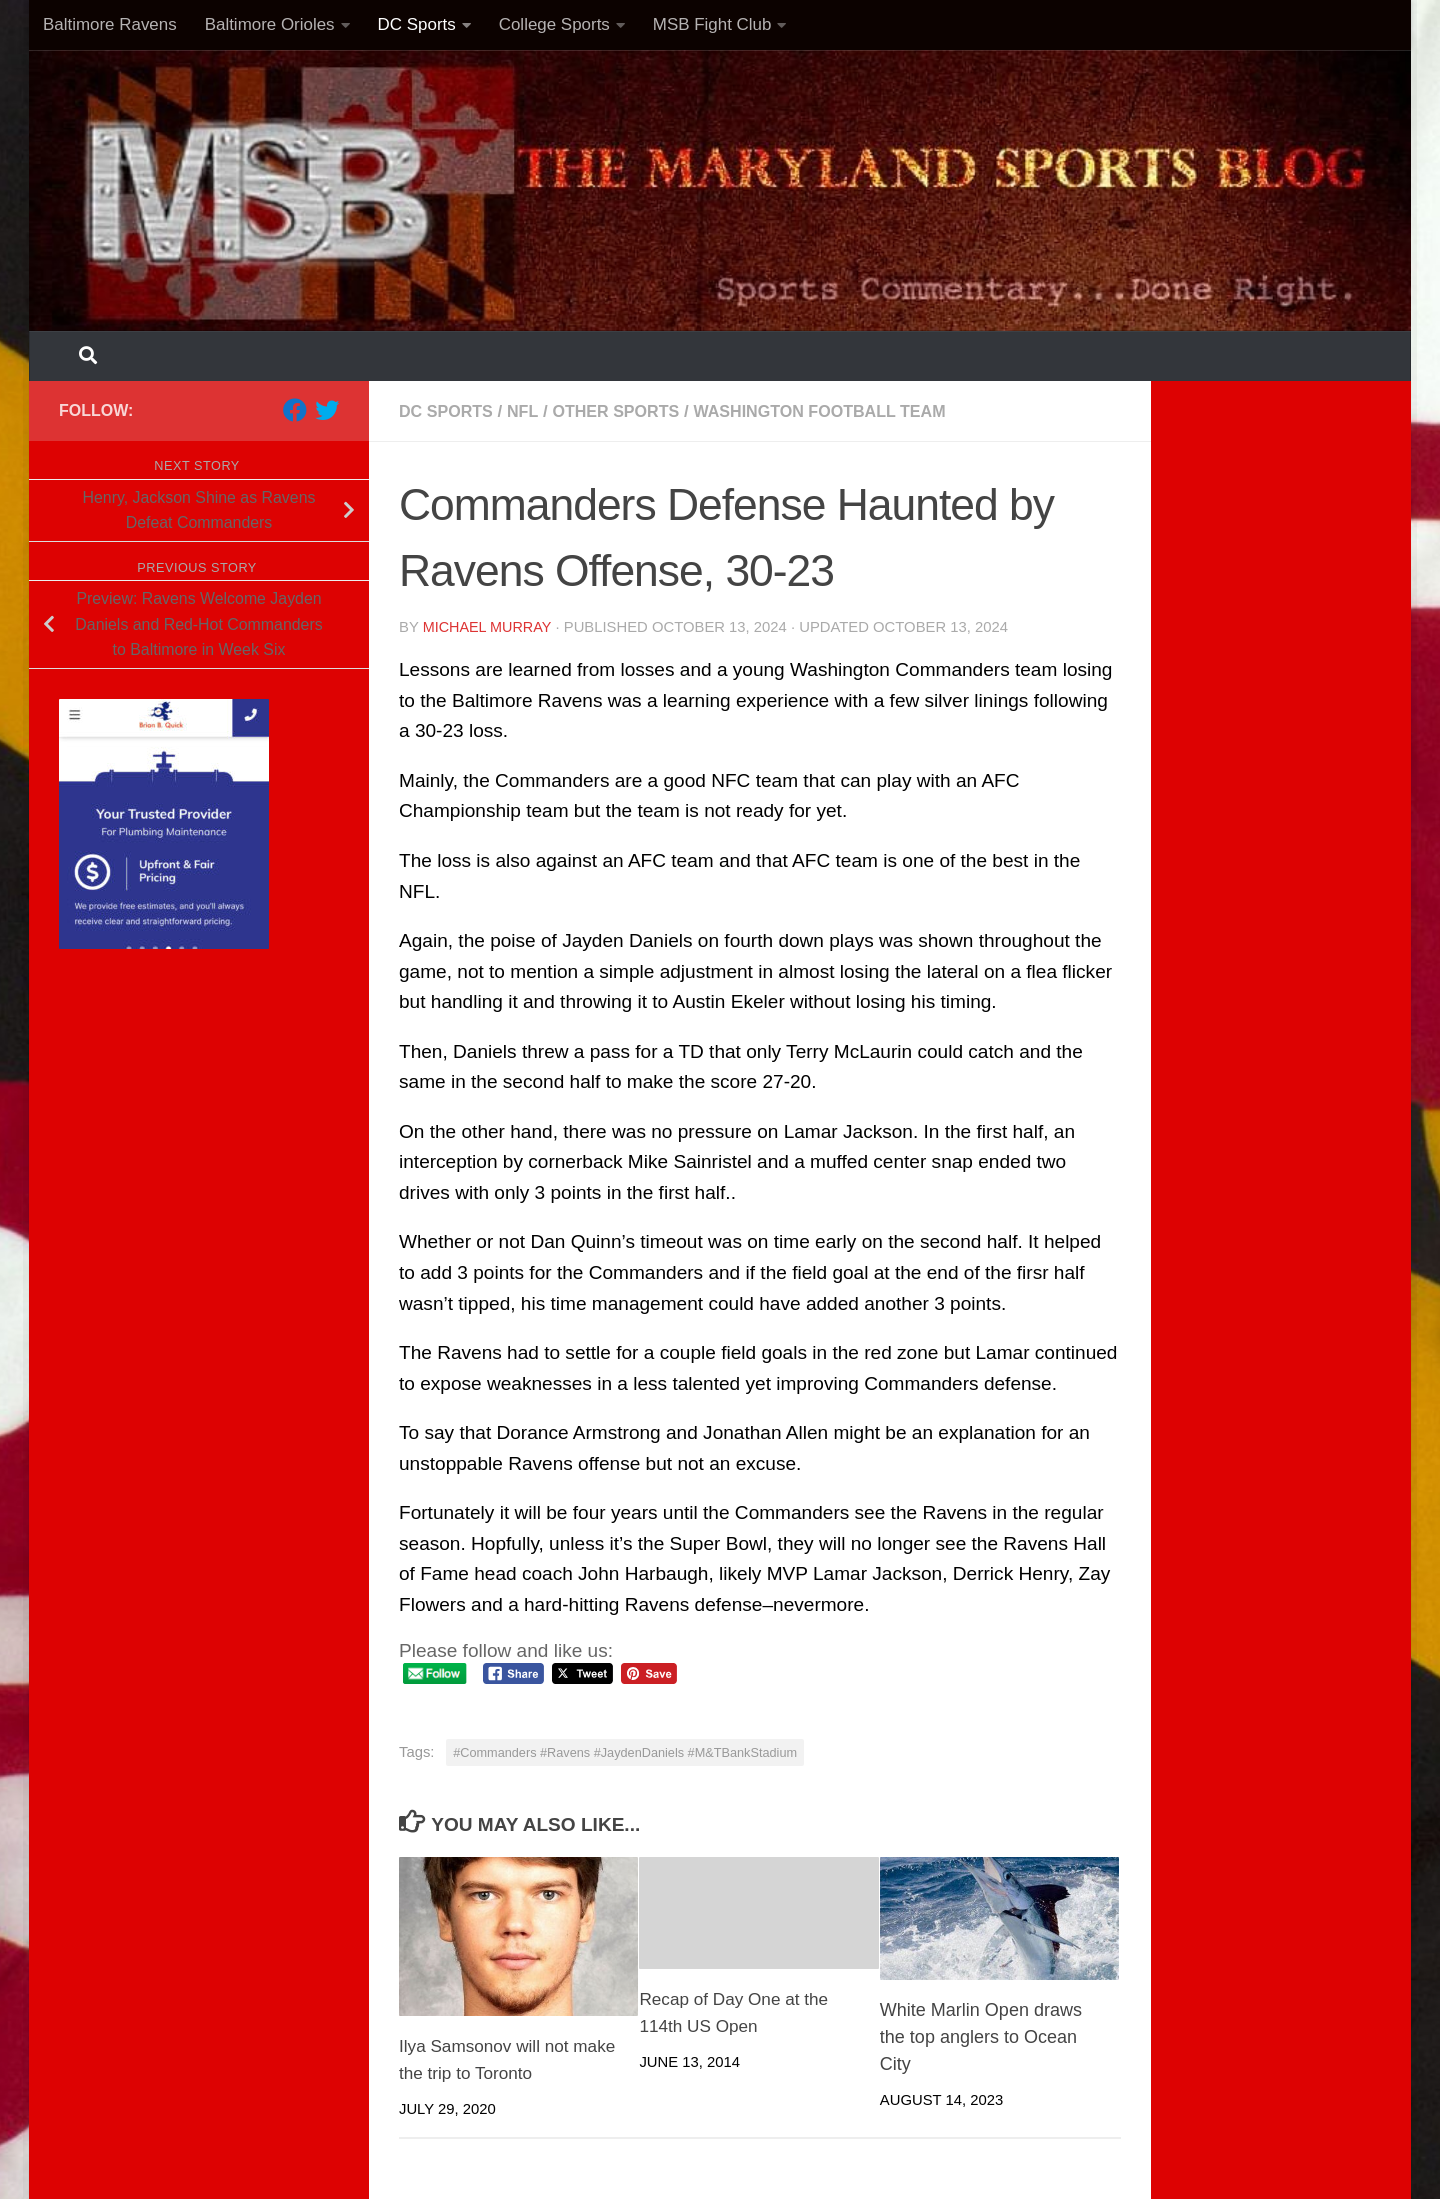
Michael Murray (489, 626)
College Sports (554, 24)
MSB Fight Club (712, 24)
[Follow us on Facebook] (295, 410)
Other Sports (626, 410)
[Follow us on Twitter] (327, 410)
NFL (528, 410)
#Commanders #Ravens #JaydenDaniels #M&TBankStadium (625, 1751)
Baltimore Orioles (270, 24)
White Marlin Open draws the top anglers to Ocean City (981, 2036)
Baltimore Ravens (110, 24)
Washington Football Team (840, 410)
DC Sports (417, 24)
